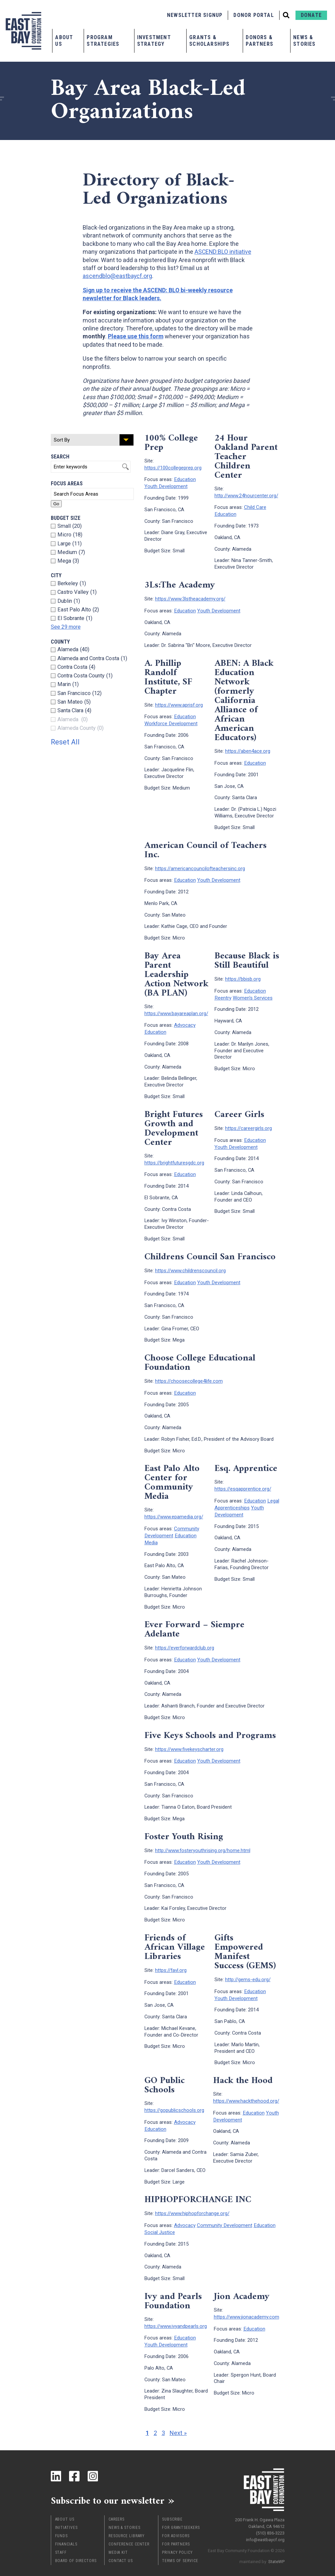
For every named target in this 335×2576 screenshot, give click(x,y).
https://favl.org (171, 1961)
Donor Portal (253, 15)
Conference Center (129, 2531)
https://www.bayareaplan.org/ (176, 1010)
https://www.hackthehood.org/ (246, 2090)
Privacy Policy (177, 2539)
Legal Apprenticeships (246, 1497)
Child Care (255, 507)
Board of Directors (76, 2547)
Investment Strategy (154, 40)
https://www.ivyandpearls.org (175, 2314)
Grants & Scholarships (209, 40)
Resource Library (127, 2523)
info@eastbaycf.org (265, 2525)
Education (185, 479)
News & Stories (304, 40)
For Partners (176, 2531)
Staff (61, 2539)
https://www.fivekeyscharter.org (189, 1741)
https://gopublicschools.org (174, 2100)
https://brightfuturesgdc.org (174, 1158)
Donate (311, 15)
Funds (61, 2523)
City (56, 575)
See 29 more (66, 627)
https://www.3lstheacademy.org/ (190, 597)
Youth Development (165, 485)
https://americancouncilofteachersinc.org (200, 866)
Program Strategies (103, 40)
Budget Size (65, 518)
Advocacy (185, 1021)
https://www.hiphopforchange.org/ (192, 2202)
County (60, 642)
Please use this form (136, 336)
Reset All (65, 742)
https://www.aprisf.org (179, 703)
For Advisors (176, 2523)
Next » (178, 2419)
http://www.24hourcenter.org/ (246, 495)
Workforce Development (171, 721)
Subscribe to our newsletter (110, 2487)
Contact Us (121, 2547)
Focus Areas (67, 483)
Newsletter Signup (194, 15)
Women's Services (252, 994)
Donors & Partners (259, 40)
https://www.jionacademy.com (246, 2304)
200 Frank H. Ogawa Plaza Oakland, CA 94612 (260, 2509)
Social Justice (159, 2220)
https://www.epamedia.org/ (173, 1510)
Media (150, 1535)
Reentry (222, 994)
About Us (64, 40)
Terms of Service (180, 2547)
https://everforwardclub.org (184, 1640)
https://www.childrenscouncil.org (190, 1266)
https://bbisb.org (243, 976)
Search (60, 456)
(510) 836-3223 (270, 2519)
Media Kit (118, 2539)
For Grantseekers (181, 2514)
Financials (66, 2531)
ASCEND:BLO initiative (223, 251)
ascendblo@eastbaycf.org (118, 275)
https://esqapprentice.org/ (242, 1483)
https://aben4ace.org (247, 749)
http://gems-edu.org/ (248, 1970)
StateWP (276, 2547)
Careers (117, 2506)
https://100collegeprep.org (173, 467)
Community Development (171, 1525)
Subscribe (172, 2506)
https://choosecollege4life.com (189, 1375)
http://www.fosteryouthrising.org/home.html (203, 1842)
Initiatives (66, 2514)
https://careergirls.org (248, 1124)
